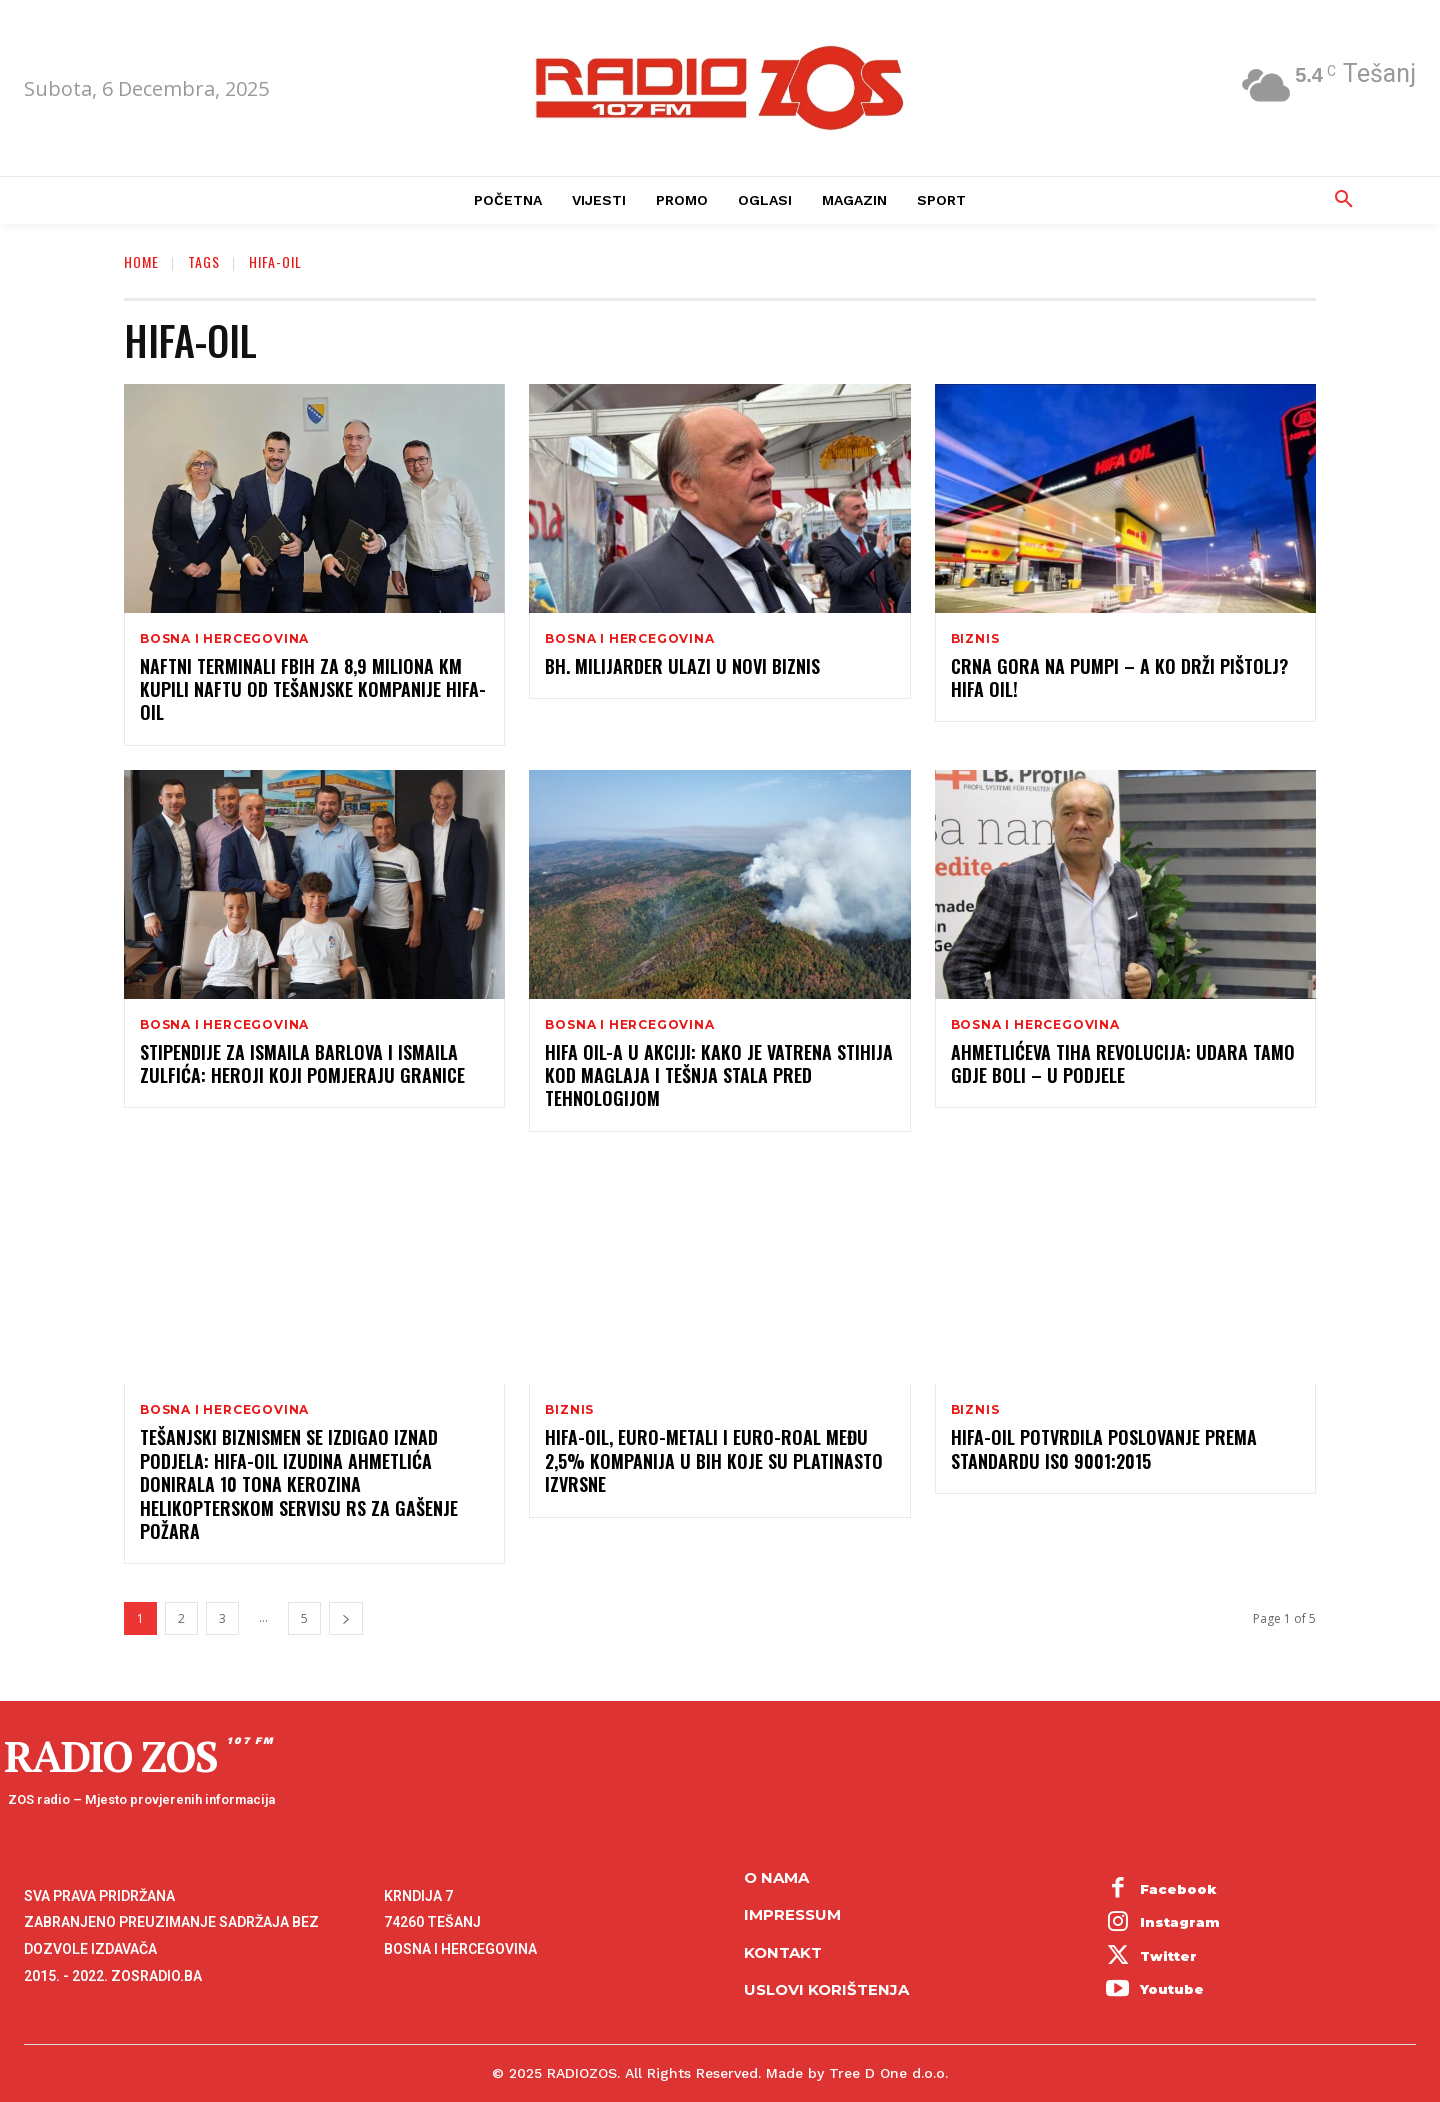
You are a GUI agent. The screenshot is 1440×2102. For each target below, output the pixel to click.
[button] (1344, 200)
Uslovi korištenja (826, 1989)
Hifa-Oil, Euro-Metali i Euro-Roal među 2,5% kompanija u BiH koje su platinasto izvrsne (714, 1460)
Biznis (975, 639)
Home (141, 261)
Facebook (1178, 1889)
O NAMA (776, 1877)
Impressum (792, 1914)
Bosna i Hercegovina (224, 639)
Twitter (1168, 1956)
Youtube (1172, 1989)
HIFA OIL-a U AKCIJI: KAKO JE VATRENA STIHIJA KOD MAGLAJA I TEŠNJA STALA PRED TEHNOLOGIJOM (719, 1075)
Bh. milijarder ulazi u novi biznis (682, 666)
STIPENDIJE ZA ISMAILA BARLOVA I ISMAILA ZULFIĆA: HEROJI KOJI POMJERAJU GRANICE (302, 1063)
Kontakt (783, 1952)
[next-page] (346, 1618)
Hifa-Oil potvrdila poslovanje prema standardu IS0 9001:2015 (1104, 1448)
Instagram (1180, 1922)
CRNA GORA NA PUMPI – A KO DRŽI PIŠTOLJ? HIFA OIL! (1119, 677)
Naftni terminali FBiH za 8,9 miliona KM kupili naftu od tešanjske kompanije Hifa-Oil (313, 689)
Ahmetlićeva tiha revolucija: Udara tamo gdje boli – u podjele (1123, 1063)
